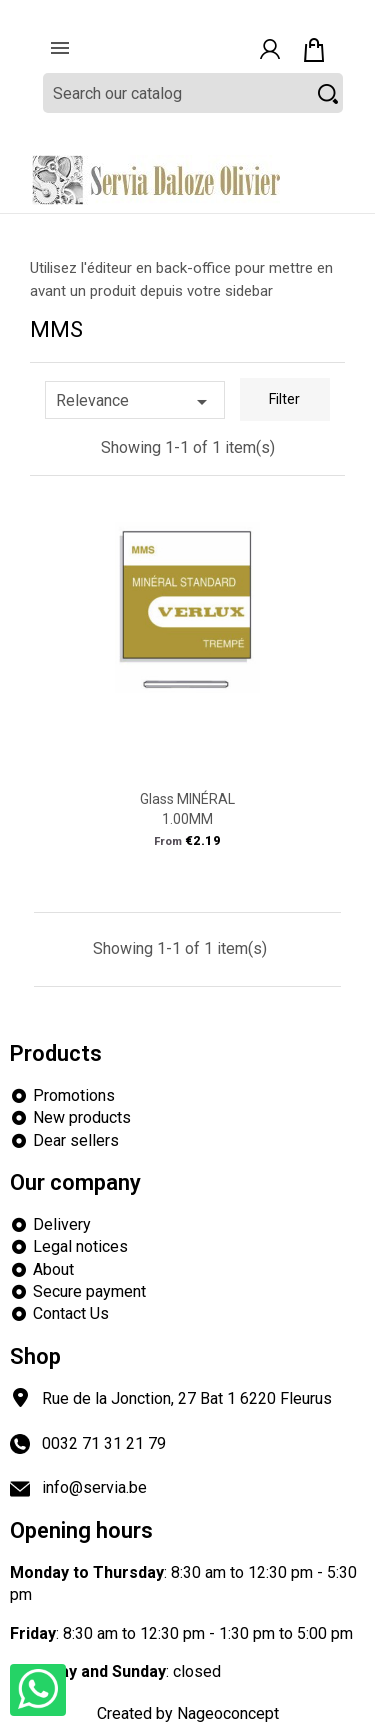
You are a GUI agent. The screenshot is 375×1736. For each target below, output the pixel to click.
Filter (284, 399)
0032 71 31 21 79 (104, 1443)
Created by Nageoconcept (188, 1713)
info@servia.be (94, 1487)
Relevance (135, 402)
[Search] (193, 93)
